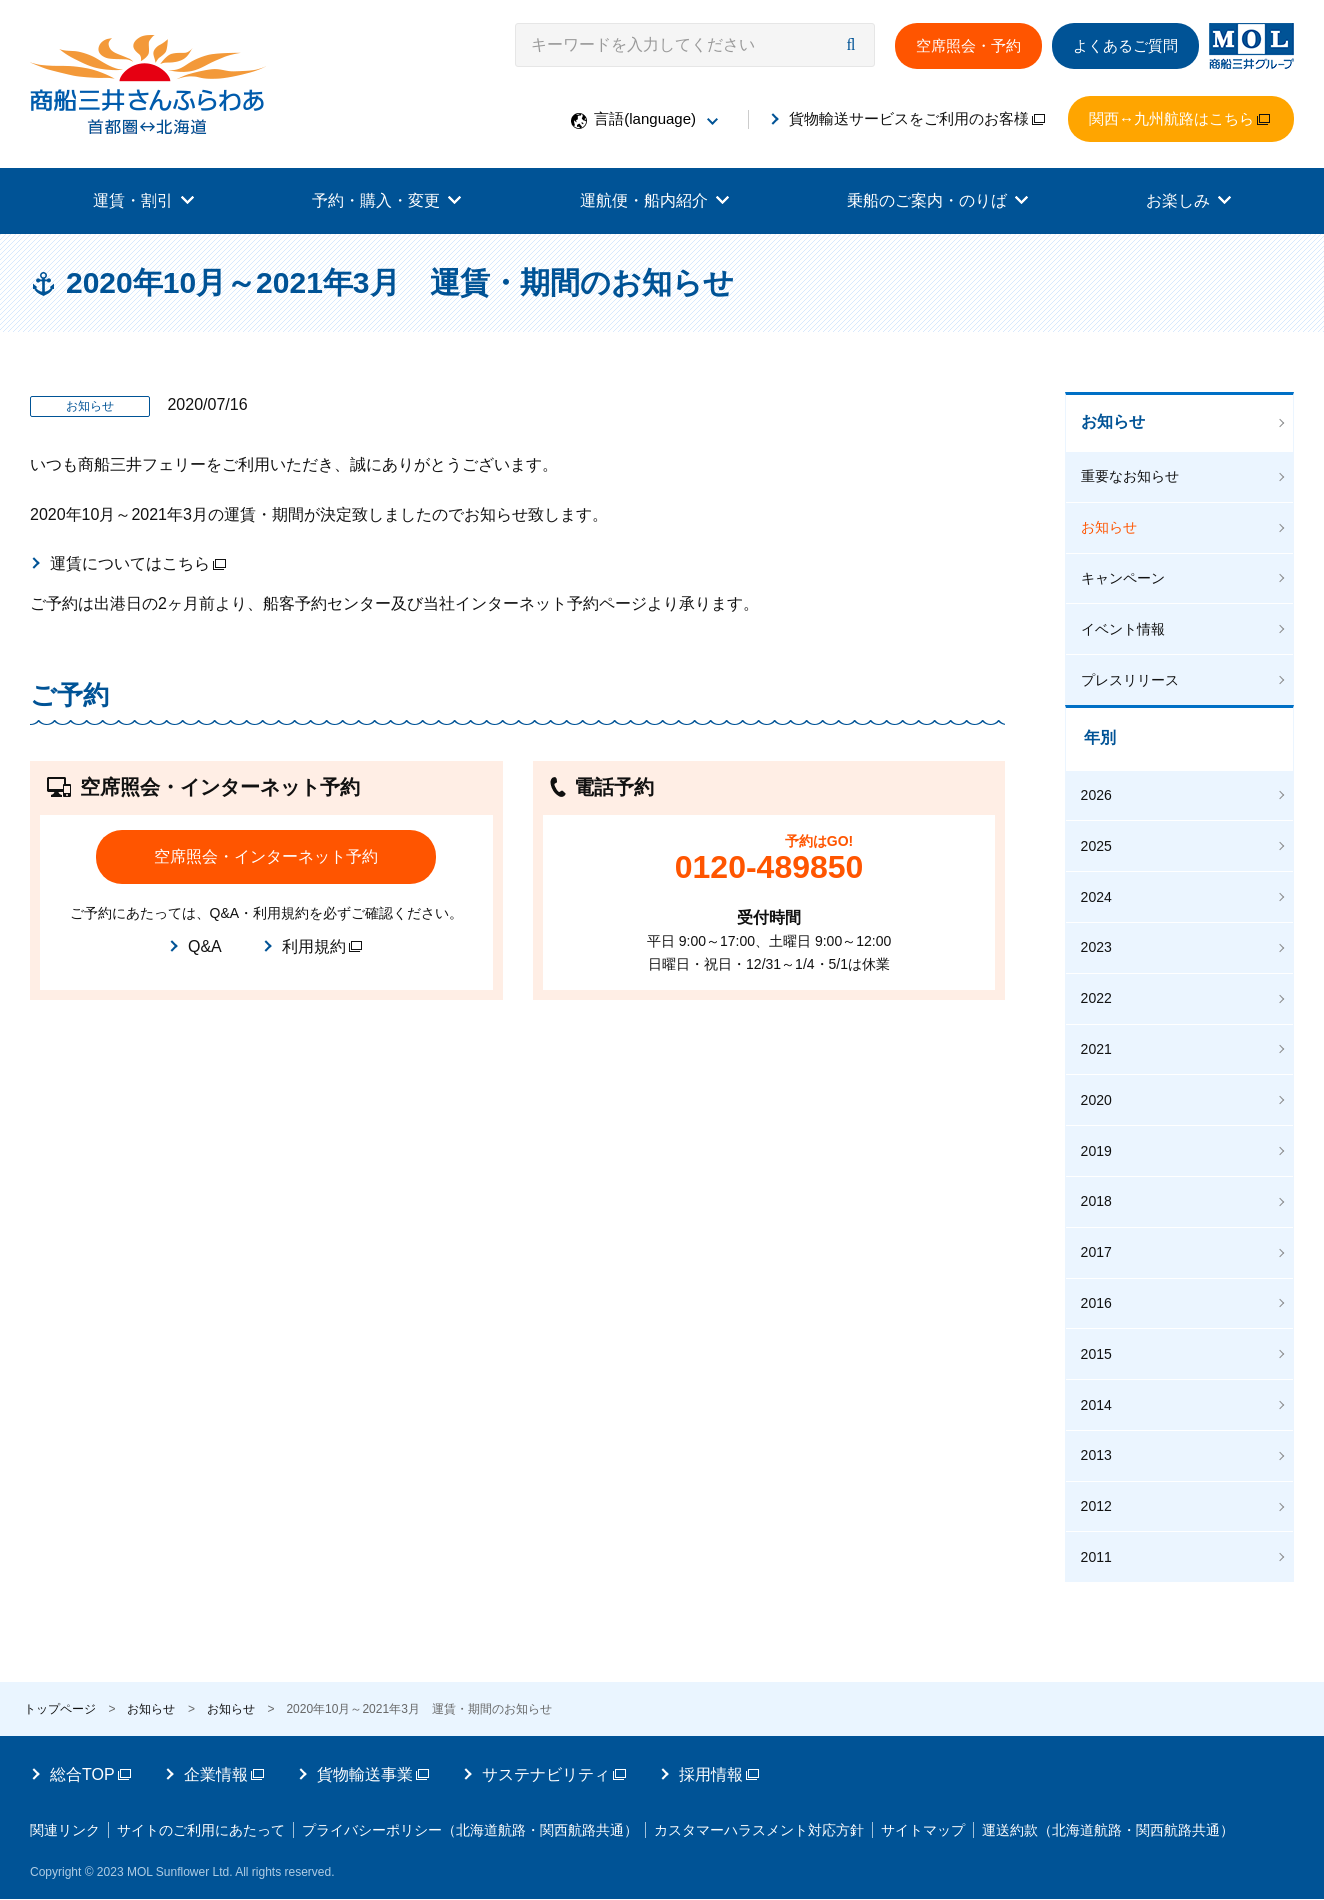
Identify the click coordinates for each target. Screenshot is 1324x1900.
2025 (1099, 842)
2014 (1099, 1385)
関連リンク (65, 1806)
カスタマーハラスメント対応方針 (802, 1806)
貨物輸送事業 (373, 1750)
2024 (1099, 892)
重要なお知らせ (1133, 481)
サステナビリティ (554, 1750)
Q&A (205, 946)
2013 (1099, 1435)
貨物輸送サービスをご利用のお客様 (917, 118)
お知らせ (1116, 424)
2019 (1099, 1138)
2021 (1099, 1040)
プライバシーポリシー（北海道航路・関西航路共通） (498, 1806)
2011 (1099, 1534)
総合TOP (90, 1750)
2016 (1099, 1287)
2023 (1099, 941)
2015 (1099, 1336)
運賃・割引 (143, 200)
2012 (1099, 1484)
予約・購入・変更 (386, 200)
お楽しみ (1188, 200)
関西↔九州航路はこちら (1179, 118)
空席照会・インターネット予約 (266, 856)
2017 (1099, 1237)
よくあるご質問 (1125, 45)
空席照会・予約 (968, 45)
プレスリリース (1133, 679)
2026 (1099, 793)
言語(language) (656, 118)
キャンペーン (1126, 580)
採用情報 (719, 1750)
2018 (1099, 1188)
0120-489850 (769, 867)
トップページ (60, 1685)
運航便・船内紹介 (654, 200)
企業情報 (224, 1750)
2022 (1099, 990)
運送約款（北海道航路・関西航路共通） (171, 1832)
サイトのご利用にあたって (215, 1806)
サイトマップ (980, 1806)
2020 (1099, 1089)
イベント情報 (1126, 629)
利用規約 (322, 946)
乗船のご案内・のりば (937, 200)
